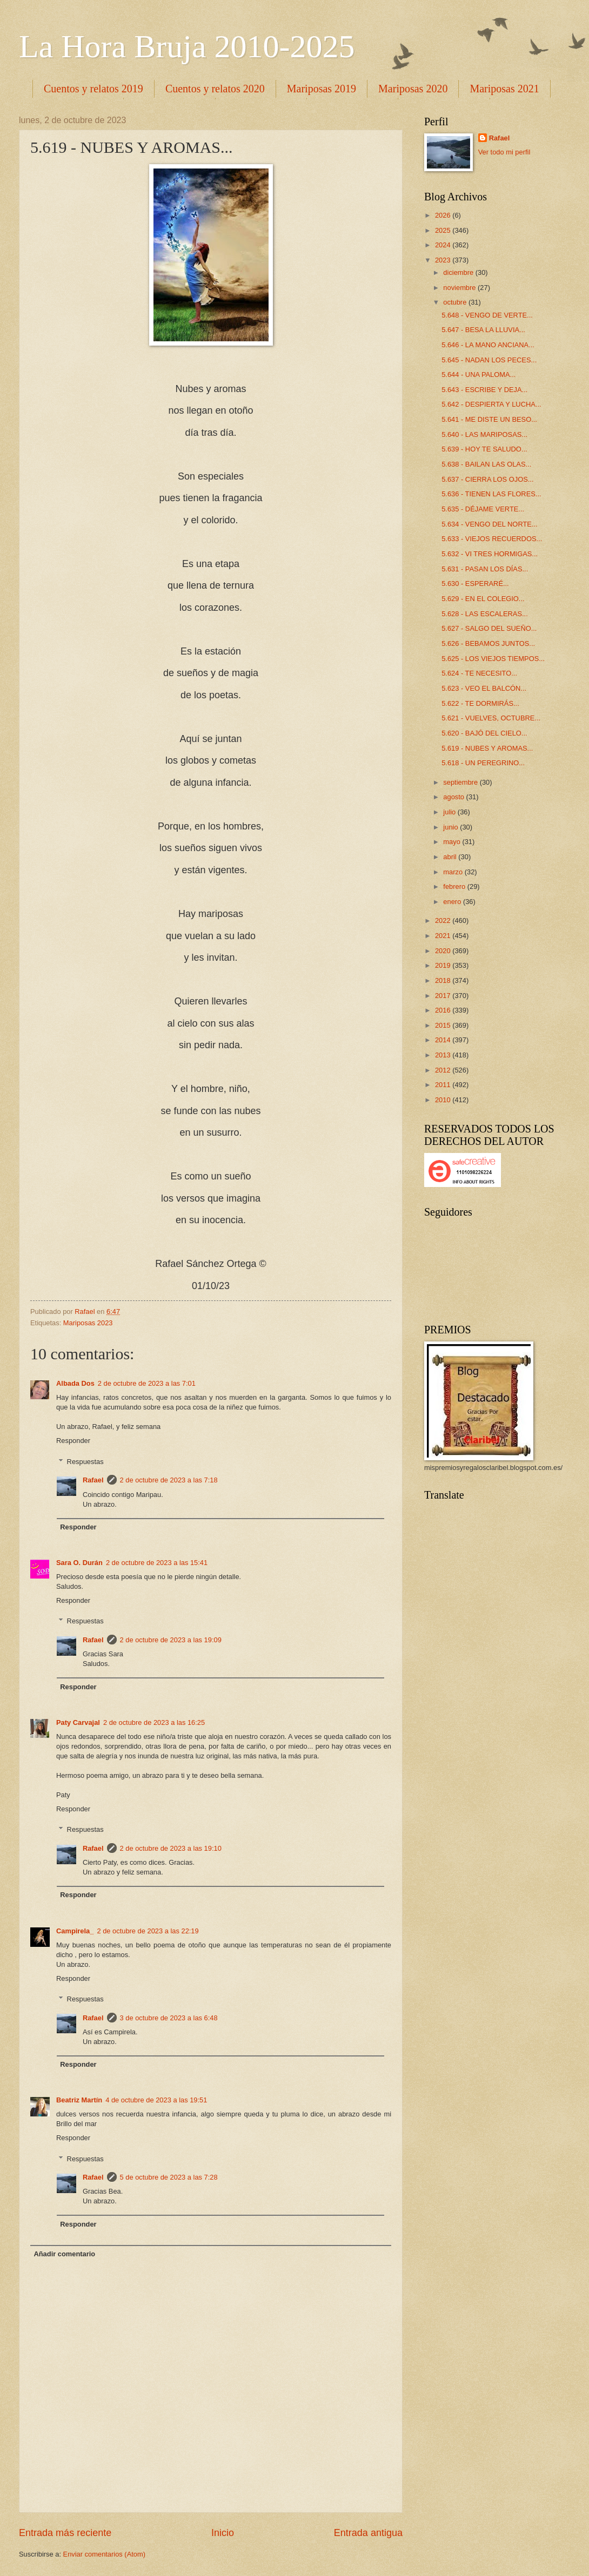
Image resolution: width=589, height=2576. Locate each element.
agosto (454, 797)
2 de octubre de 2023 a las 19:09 (171, 1640)
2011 (443, 1085)
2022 (443, 920)
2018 (443, 980)
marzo (453, 872)
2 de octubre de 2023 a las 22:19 (147, 1931)
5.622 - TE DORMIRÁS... (480, 703)
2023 (443, 260)
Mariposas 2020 (412, 89)
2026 (443, 215)
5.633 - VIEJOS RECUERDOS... (491, 539)
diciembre (459, 272)
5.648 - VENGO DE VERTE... (487, 315)
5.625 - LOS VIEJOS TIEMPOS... (493, 659)
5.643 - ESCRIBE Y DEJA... (484, 390)
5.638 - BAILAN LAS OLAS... (486, 464)
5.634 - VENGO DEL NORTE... (489, 524)
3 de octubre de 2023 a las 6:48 (169, 2018)
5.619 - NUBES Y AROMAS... (487, 748)
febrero (455, 886)
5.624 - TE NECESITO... (479, 673)
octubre (455, 302)
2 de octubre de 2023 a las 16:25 (154, 1722)
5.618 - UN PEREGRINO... (483, 763)
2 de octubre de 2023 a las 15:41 (157, 1563)
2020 (443, 951)
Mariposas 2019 (321, 89)
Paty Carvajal (78, 1722)
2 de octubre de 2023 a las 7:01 (147, 1383)
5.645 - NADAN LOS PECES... (489, 360)
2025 (443, 230)
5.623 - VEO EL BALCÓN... (483, 688)
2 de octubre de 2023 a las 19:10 (171, 1848)
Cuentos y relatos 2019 (93, 89)
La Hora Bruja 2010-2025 (187, 46)
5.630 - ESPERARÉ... (475, 583)
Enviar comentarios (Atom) (104, 2554)
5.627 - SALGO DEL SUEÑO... (489, 628)
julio (450, 812)
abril (450, 857)
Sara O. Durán (79, 1563)
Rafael (93, 1480)
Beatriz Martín (79, 2100)
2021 (443, 936)
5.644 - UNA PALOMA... (478, 374)
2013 (443, 1055)
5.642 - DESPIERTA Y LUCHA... (491, 404)
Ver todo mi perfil (504, 152)
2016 (443, 1010)
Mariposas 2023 (88, 1323)
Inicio (222, 2532)
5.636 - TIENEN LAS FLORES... (491, 494)
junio (451, 827)
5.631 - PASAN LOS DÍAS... (484, 569)
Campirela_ (74, 1931)
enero (453, 902)
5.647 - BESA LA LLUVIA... (483, 330)
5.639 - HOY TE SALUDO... (484, 449)
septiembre (461, 782)
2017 (443, 996)
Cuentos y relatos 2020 (215, 89)
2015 (443, 1025)
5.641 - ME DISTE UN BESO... (489, 419)
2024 (443, 245)
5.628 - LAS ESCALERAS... (484, 614)
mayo (452, 842)
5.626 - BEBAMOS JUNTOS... (488, 643)
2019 (443, 965)
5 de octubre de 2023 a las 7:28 (169, 2177)
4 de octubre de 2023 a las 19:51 (156, 2100)
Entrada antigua (368, 2532)
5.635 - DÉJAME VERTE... (482, 509)
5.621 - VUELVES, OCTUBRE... (490, 718)
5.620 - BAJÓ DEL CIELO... (484, 733)
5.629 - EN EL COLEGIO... (482, 599)
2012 (443, 1070)
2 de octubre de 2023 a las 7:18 (169, 1480)
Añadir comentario (64, 2254)
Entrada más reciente (65, 2532)
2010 (443, 1100)
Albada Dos (75, 1383)
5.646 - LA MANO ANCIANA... (487, 345)
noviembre (460, 288)
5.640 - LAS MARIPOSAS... (484, 434)
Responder (73, 1441)
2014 (443, 1040)
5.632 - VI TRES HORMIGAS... (489, 554)
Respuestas (85, 1461)
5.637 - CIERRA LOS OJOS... (487, 479)
